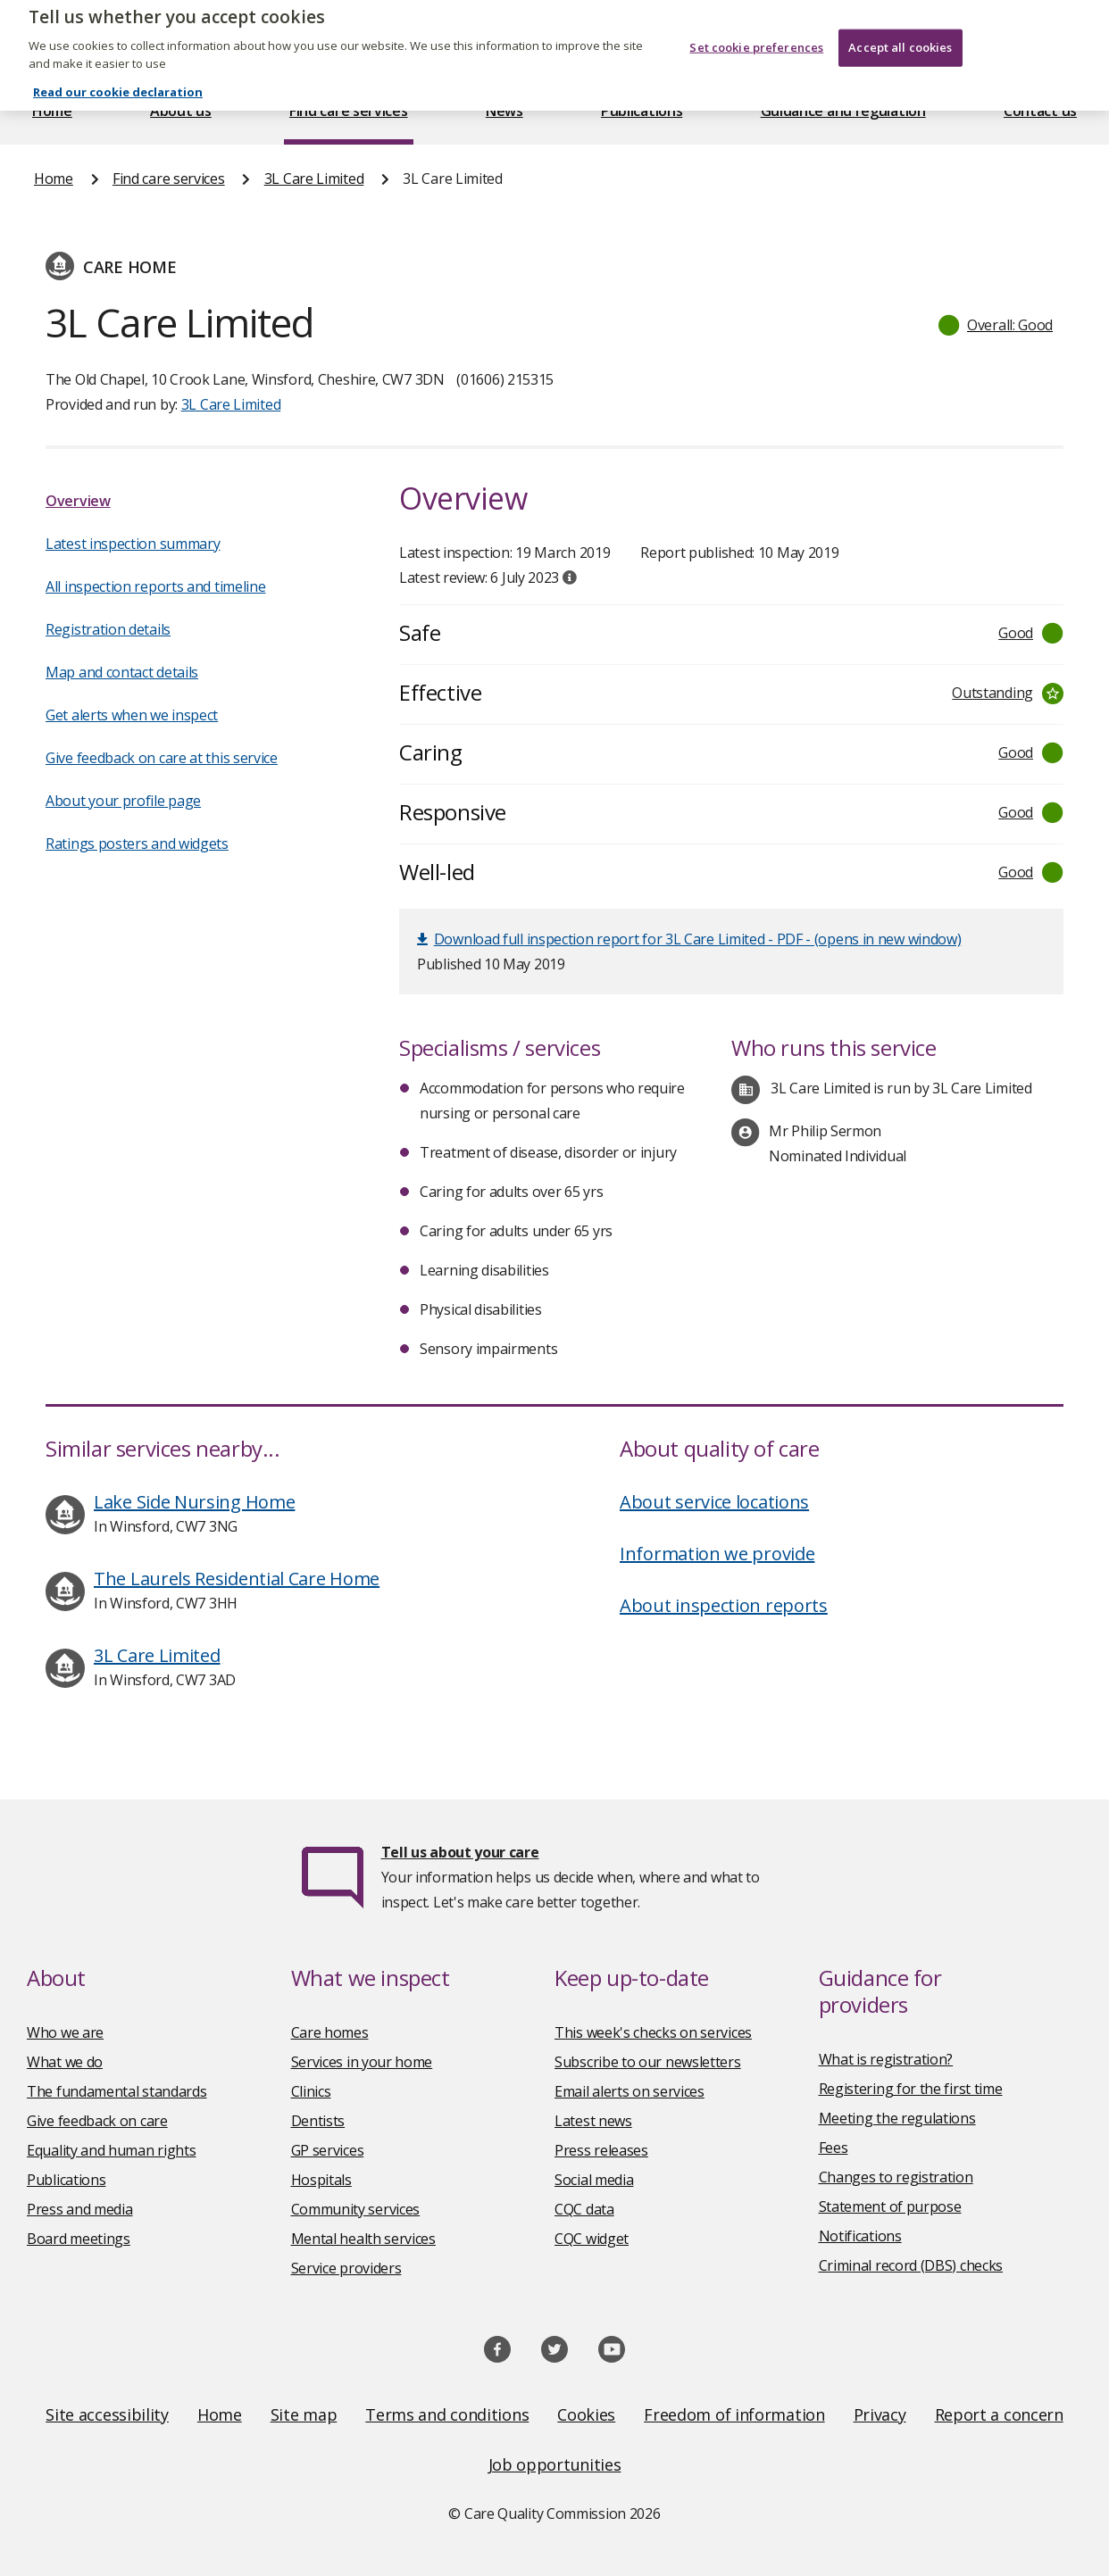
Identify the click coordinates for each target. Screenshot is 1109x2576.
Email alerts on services (629, 2091)
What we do (65, 2062)
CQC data (584, 2209)
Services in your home (362, 2062)
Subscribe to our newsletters (647, 2062)
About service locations (714, 1502)
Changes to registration (896, 2177)
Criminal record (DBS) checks (911, 2265)
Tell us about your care (460, 1852)
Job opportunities (554, 2464)
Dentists (318, 2121)
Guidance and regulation (843, 110)
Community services (356, 2209)
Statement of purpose (890, 2206)
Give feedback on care (97, 2121)
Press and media (80, 2209)
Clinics (311, 2091)
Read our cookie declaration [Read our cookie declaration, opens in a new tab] (118, 64)
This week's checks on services (653, 2032)
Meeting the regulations (897, 2118)
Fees (833, 2147)
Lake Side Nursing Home (194, 1502)
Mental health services (363, 2238)
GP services (327, 2150)
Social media (593, 2180)
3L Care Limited (314, 178)
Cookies (586, 2414)
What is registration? (886, 2059)
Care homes (330, 2032)
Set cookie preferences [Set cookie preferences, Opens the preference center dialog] (756, 19)
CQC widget (591, 2238)
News (504, 110)
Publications (641, 110)
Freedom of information (734, 2414)
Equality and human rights (111, 2150)
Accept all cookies (900, 19)
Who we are (65, 2032)
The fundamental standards (117, 2091)
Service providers (346, 2268)
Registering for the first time (911, 2088)
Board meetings (78, 2238)
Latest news (593, 2121)
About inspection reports (724, 1605)
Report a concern (999, 2414)
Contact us (1040, 110)
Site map (304, 2414)
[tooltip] (570, 577)
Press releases (601, 2150)
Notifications (860, 2236)
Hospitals (321, 2180)
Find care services (348, 110)
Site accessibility (107, 2414)
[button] (996, 325)
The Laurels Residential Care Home (236, 1578)
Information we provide (717, 1553)
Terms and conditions (447, 2414)
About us (181, 110)
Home (52, 110)
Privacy (880, 2414)
